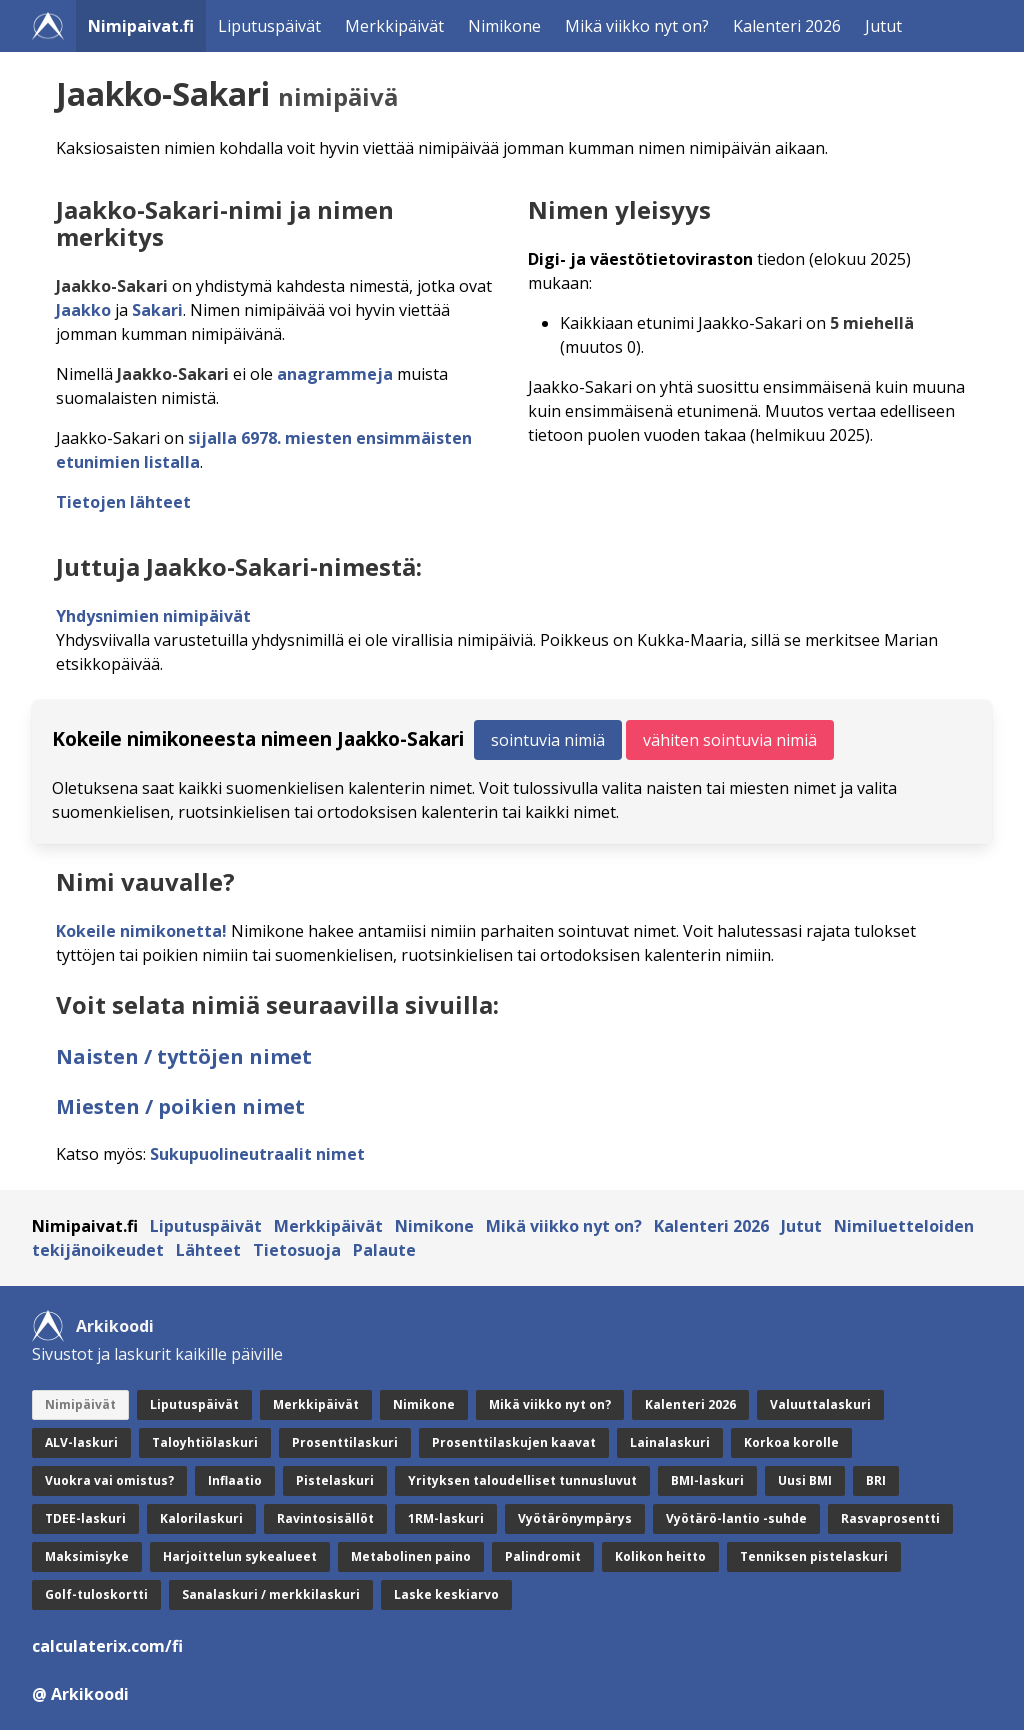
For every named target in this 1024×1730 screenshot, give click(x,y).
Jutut (883, 26)
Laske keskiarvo (446, 1594)
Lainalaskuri (670, 1442)
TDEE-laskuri (85, 1518)
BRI (876, 1480)
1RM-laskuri (446, 1518)
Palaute (384, 1250)
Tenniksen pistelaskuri (814, 1556)
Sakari (157, 310)
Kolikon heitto (660, 1556)
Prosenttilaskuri (345, 1442)
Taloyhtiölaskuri (205, 1442)
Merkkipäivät (394, 26)
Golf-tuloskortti (96, 1594)
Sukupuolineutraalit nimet (257, 1154)
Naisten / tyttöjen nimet (184, 1056)
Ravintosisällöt (325, 1518)
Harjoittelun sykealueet (240, 1556)
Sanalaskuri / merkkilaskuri (271, 1594)
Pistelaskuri (335, 1480)
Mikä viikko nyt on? (637, 26)
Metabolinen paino (411, 1556)
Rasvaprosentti (890, 1518)
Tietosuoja (297, 1250)
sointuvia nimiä (548, 740)
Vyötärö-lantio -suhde (736, 1518)
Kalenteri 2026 (787, 26)
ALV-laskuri (81, 1442)
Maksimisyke (87, 1556)
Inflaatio (235, 1480)
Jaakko (83, 310)
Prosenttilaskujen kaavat (514, 1442)
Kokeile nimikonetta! (141, 931)
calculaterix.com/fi (107, 1646)
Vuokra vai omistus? (109, 1480)
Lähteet (208, 1250)
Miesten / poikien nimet (180, 1106)
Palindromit (543, 1556)
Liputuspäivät (269, 26)
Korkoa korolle (791, 1442)
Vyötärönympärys (575, 1518)
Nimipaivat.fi (141, 26)
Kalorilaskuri (201, 1518)
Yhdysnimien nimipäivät (153, 616)
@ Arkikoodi (80, 1694)
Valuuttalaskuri (820, 1404)
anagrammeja (335, 374)
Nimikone (504, 26)
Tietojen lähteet (123, 502)
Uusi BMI (805, 1480)
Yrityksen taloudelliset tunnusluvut (522, 1480)
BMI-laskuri (707, 1480)
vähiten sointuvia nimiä (730, 740)
